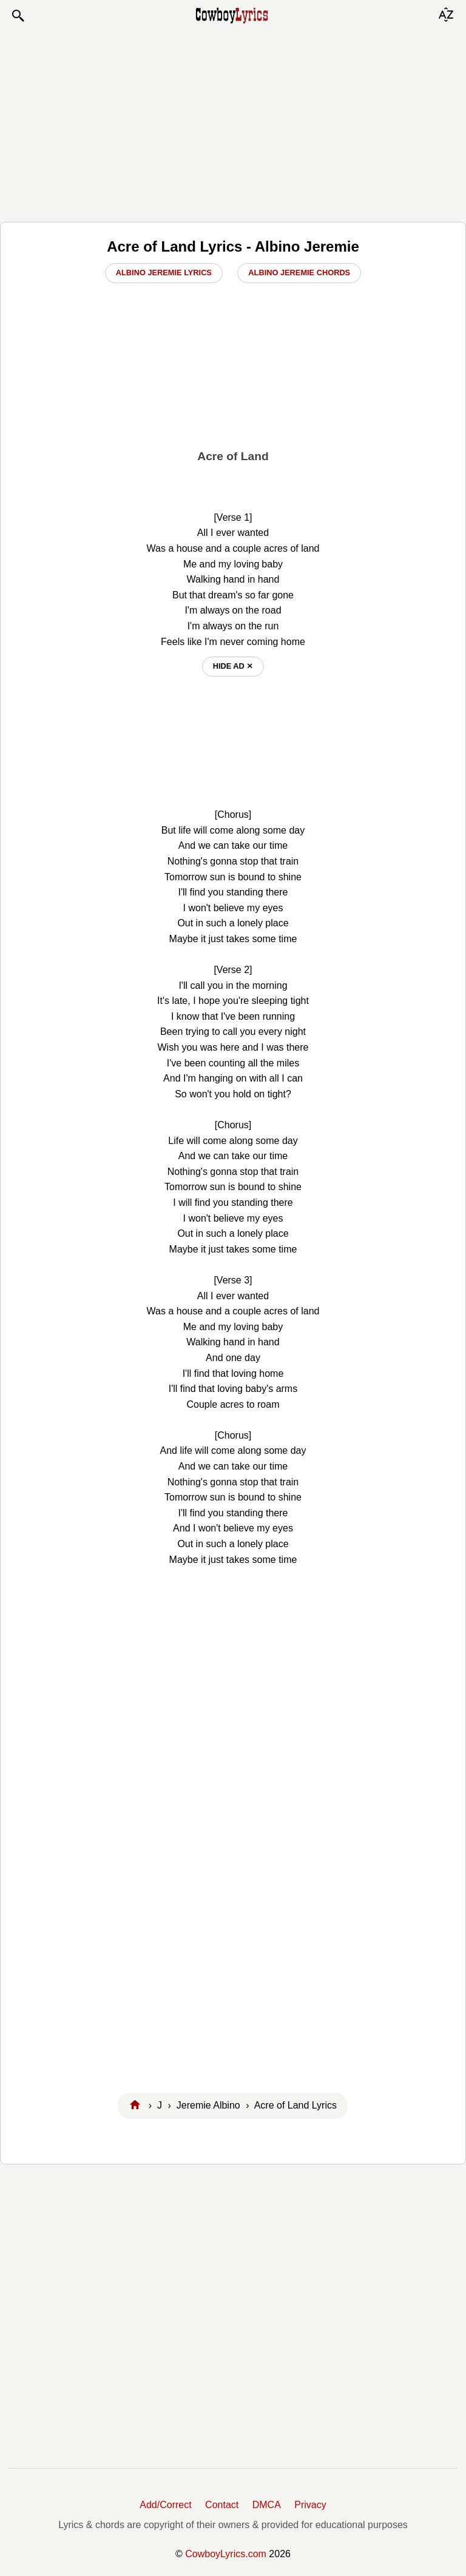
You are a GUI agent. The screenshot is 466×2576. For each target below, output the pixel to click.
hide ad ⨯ (233, 666)
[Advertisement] (233, 122)
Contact (221, 2505)
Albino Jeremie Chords (299, 272)
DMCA (266, 2505)
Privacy (310, 2505)
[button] (17, 16)
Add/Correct (165, 2505)
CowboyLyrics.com (225, 2554)
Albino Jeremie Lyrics (164, 272)
